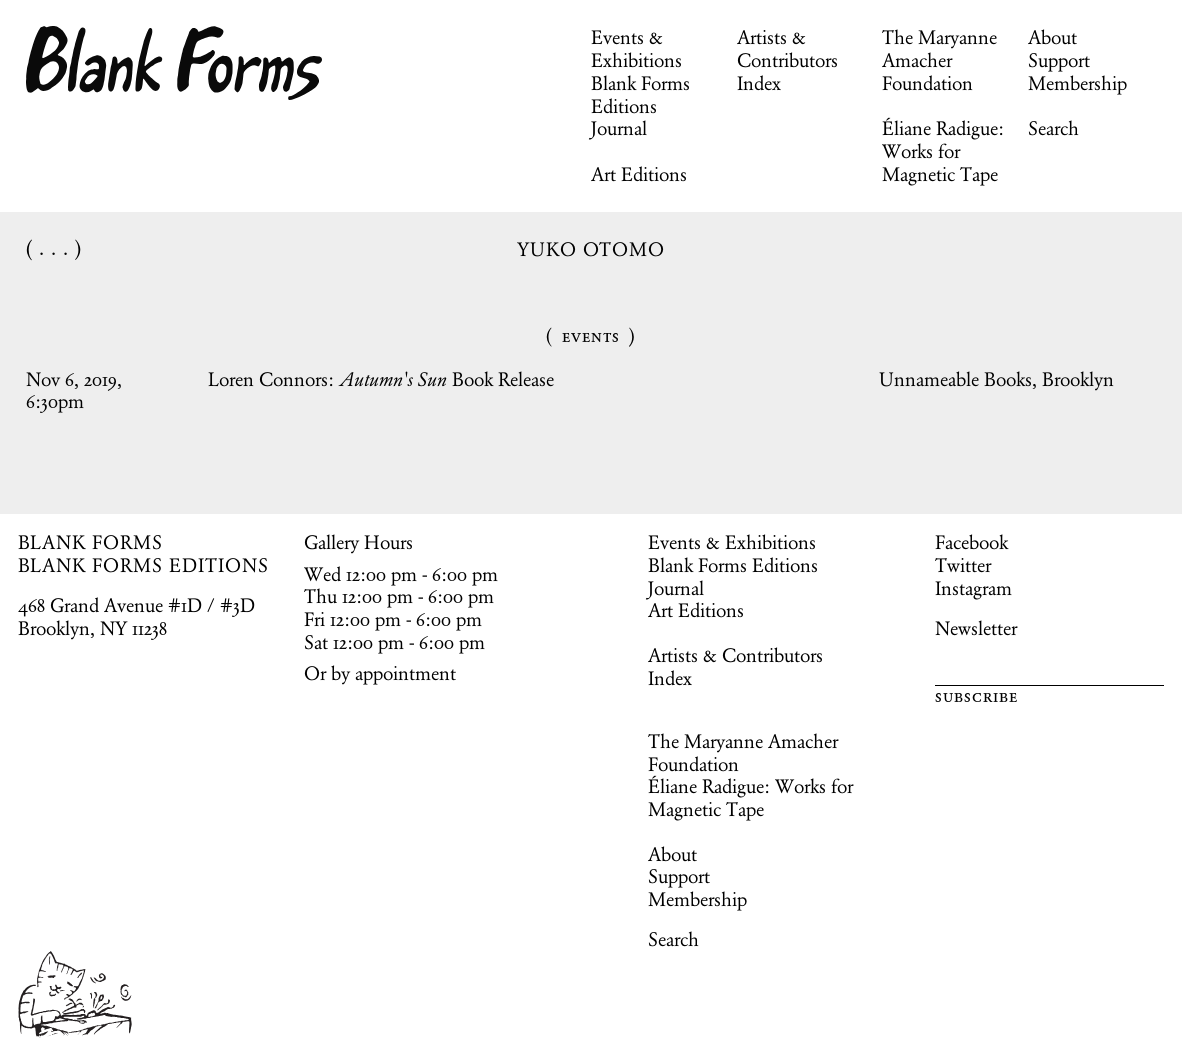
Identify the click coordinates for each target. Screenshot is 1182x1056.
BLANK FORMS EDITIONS (143, 565)
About (1052, 37)
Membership (1077, 83)
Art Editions (639, 174)
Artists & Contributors (787, 48)
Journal (619, 128)
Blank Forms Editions (640, 94)
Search (1053, 128)
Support (1059, 60)
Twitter (963, 565)
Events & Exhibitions (636, 48)
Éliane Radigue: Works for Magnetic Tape (943, 151)
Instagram (973, 588)
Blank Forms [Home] (175, 63)
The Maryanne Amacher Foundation (939, 60)
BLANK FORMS (91, 542)
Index (759, 83)
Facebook (971, 542)
